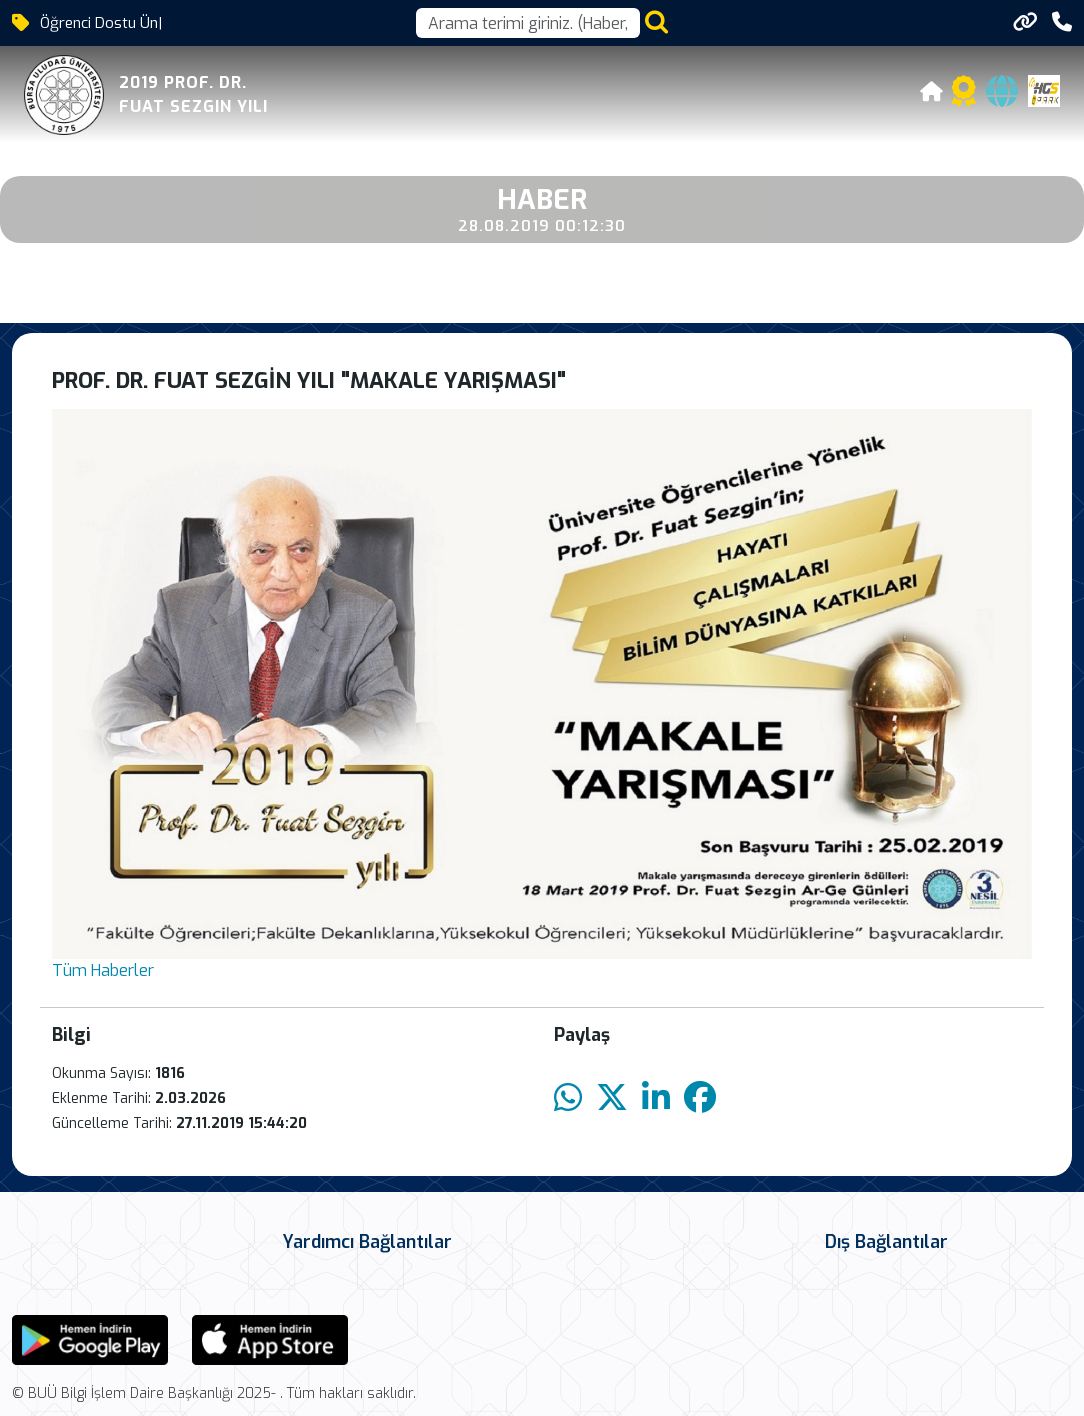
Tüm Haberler (103, 970)
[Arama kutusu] (528, 23)
